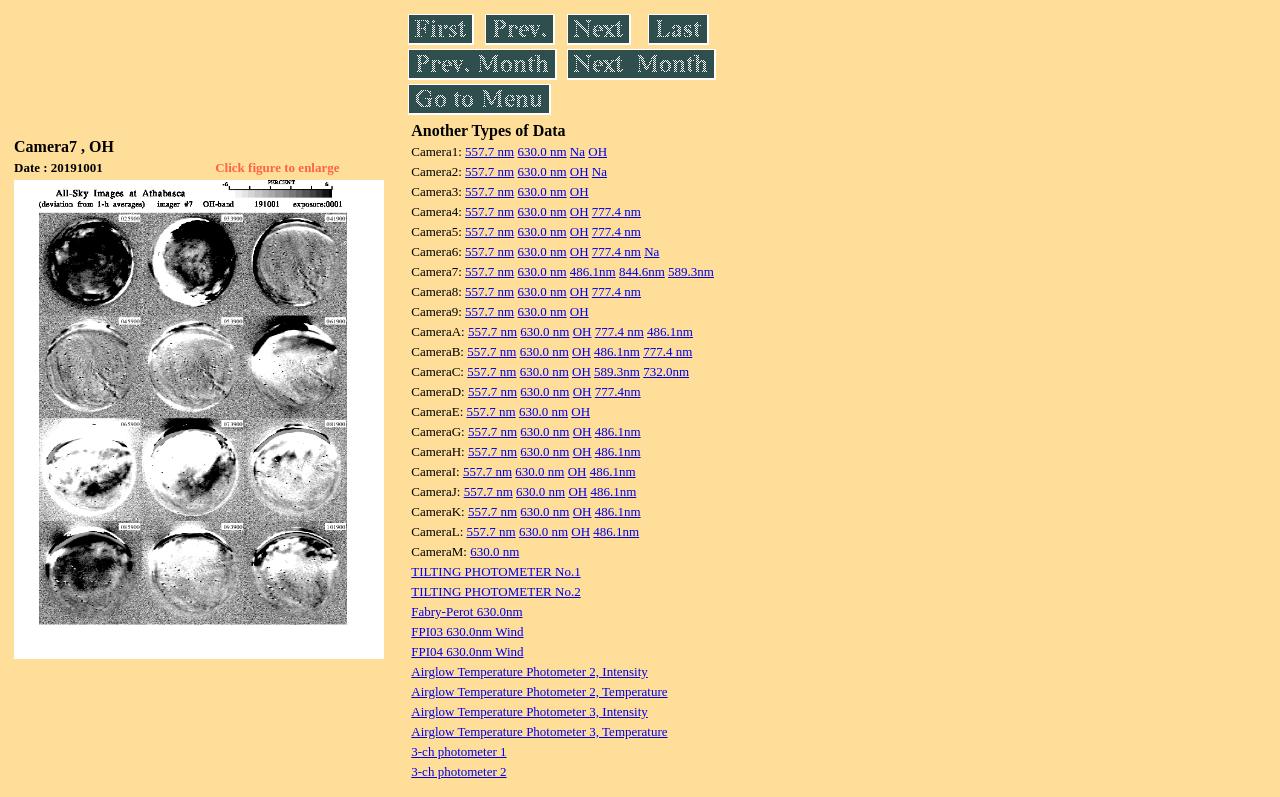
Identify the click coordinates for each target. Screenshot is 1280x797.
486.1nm (593, 271)
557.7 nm (489, 151)
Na (577, 151)
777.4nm (618, 391)
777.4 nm (616, 211)
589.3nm (691, 271)
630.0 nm (541, 151)
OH (597, 151)
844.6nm (642, 271)
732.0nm (666, 371)
